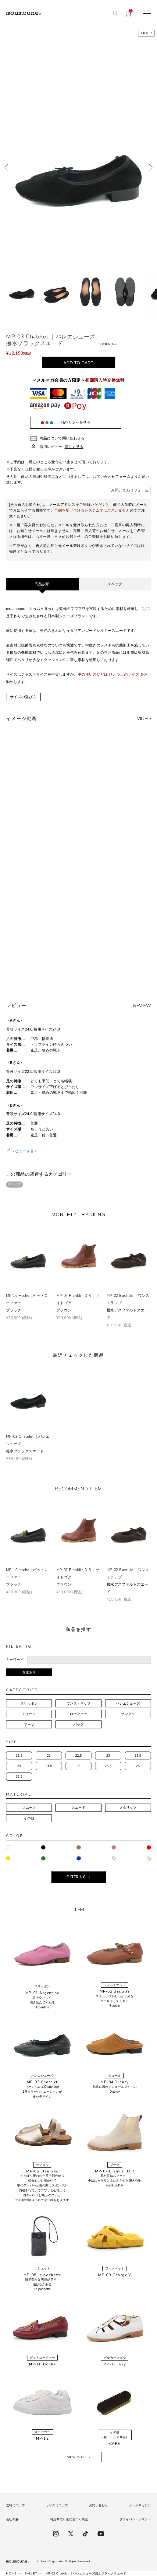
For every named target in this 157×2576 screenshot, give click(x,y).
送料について (15, 2505)
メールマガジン (140, 2505)
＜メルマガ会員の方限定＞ (78, 380)
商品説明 (42, 584)
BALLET (14, 1184)
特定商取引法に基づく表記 (69, 2519)
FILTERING (76, 1876)
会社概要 (12, 2519)
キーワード (14, 1659)
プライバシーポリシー (135, 2519)
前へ (6, 167)
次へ (150, 167)
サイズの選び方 (23, 697)
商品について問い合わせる (62, 438)
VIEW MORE (77, 2457)
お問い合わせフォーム (130, 490)
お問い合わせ (98, 2505)
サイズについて (57, 2505)
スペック (114, 584)
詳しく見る (74, 447)
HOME (11, 2573)
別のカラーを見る (75, 422)
